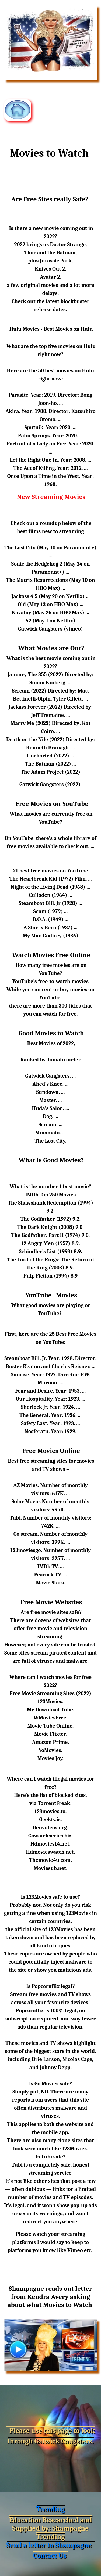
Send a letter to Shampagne (49, 2545)
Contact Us (49, 2556)
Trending (50, 2509)
